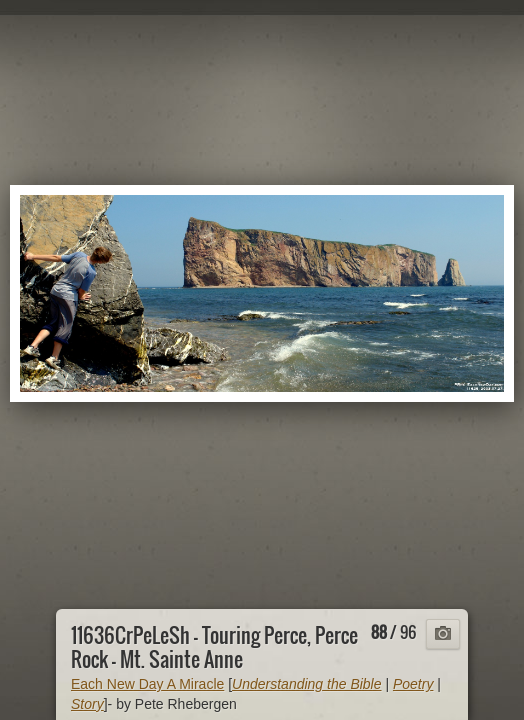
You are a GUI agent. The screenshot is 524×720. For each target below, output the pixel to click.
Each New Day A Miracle (147, 684)
